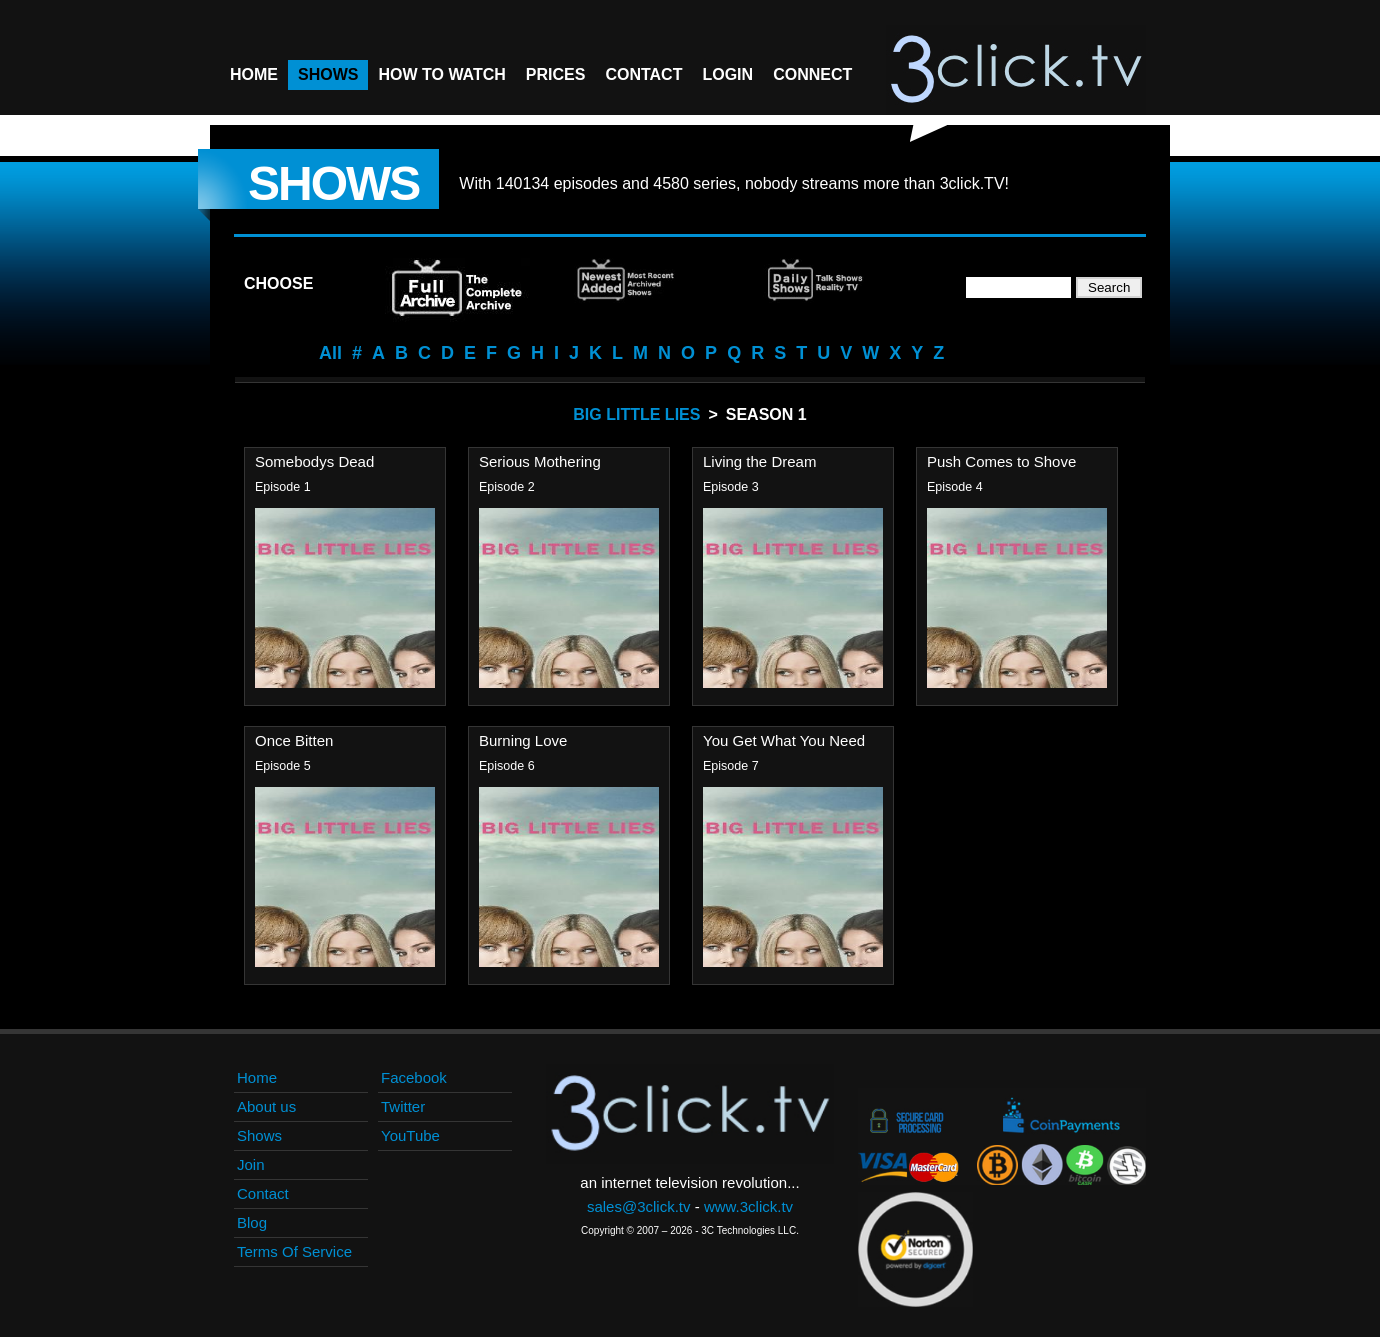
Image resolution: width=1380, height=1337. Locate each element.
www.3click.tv (748, 1206)
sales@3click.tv (639, 1206)
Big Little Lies (636, 414)
